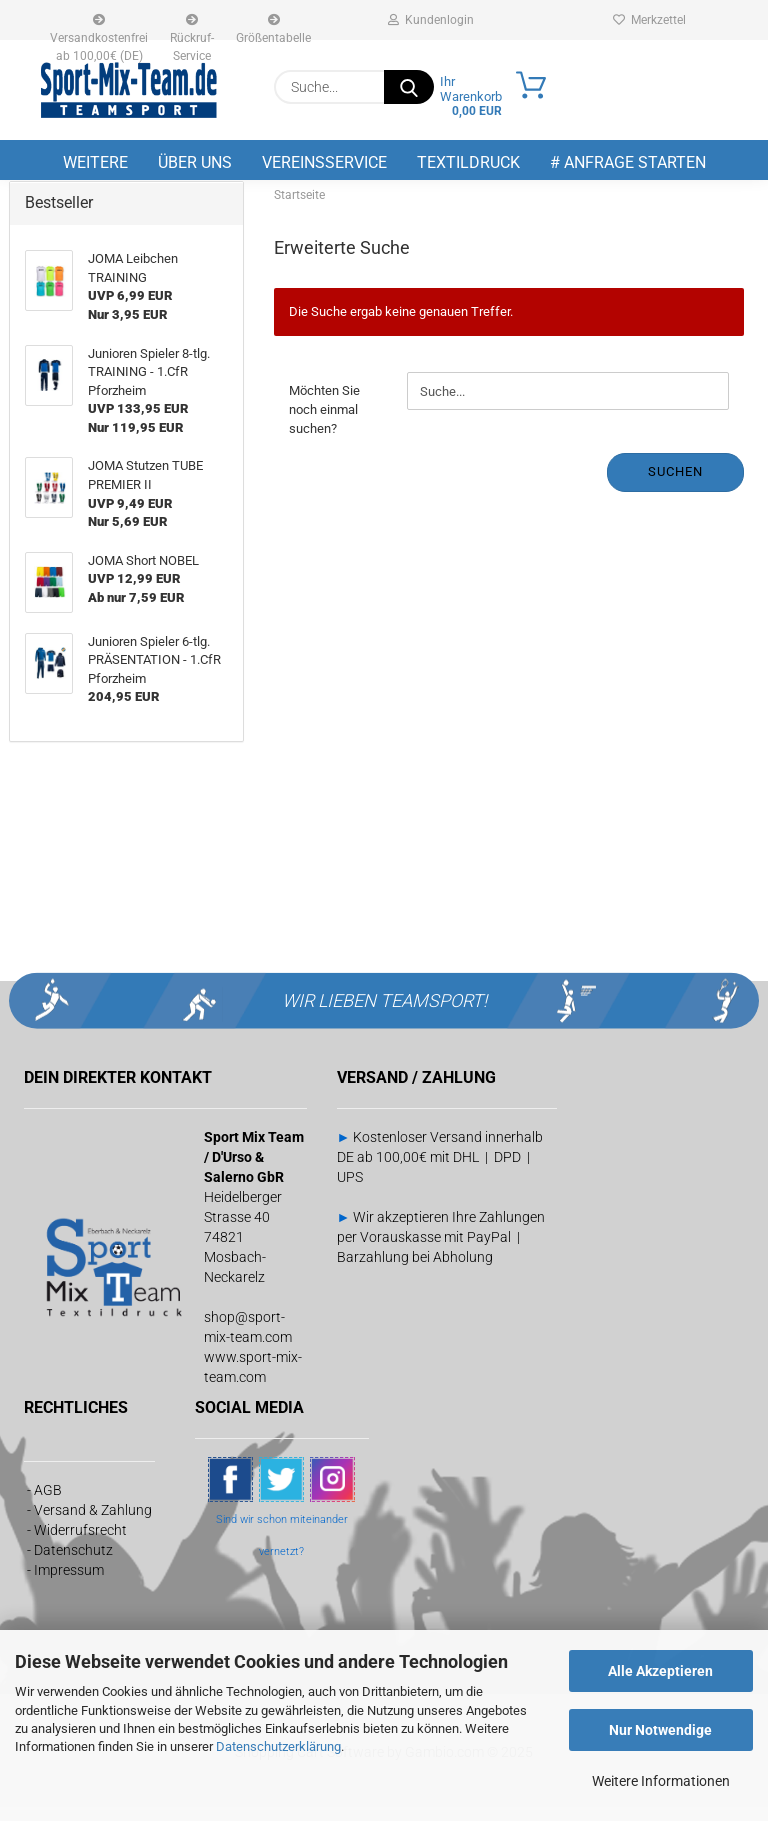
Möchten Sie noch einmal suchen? (324, 423)
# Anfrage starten (628, 162)
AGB (48, 1503)
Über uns (195, 162)
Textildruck (468, 162)
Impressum (69, 1583)
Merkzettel (649, 20)
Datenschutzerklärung (278, 1746)
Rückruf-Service (192, 27)
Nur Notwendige (660, 1730)
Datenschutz (73, 1563)
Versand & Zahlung (93, 1523)
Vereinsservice (324, 162)
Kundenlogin (431, 20)
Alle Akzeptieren (660, 1671)
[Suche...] (409, 87)
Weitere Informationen (661, 1781)
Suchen (675, 485)
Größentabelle (273, 27)
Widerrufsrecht (80, 1543)
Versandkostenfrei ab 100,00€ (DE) (99, 27)
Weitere (95, 162)
